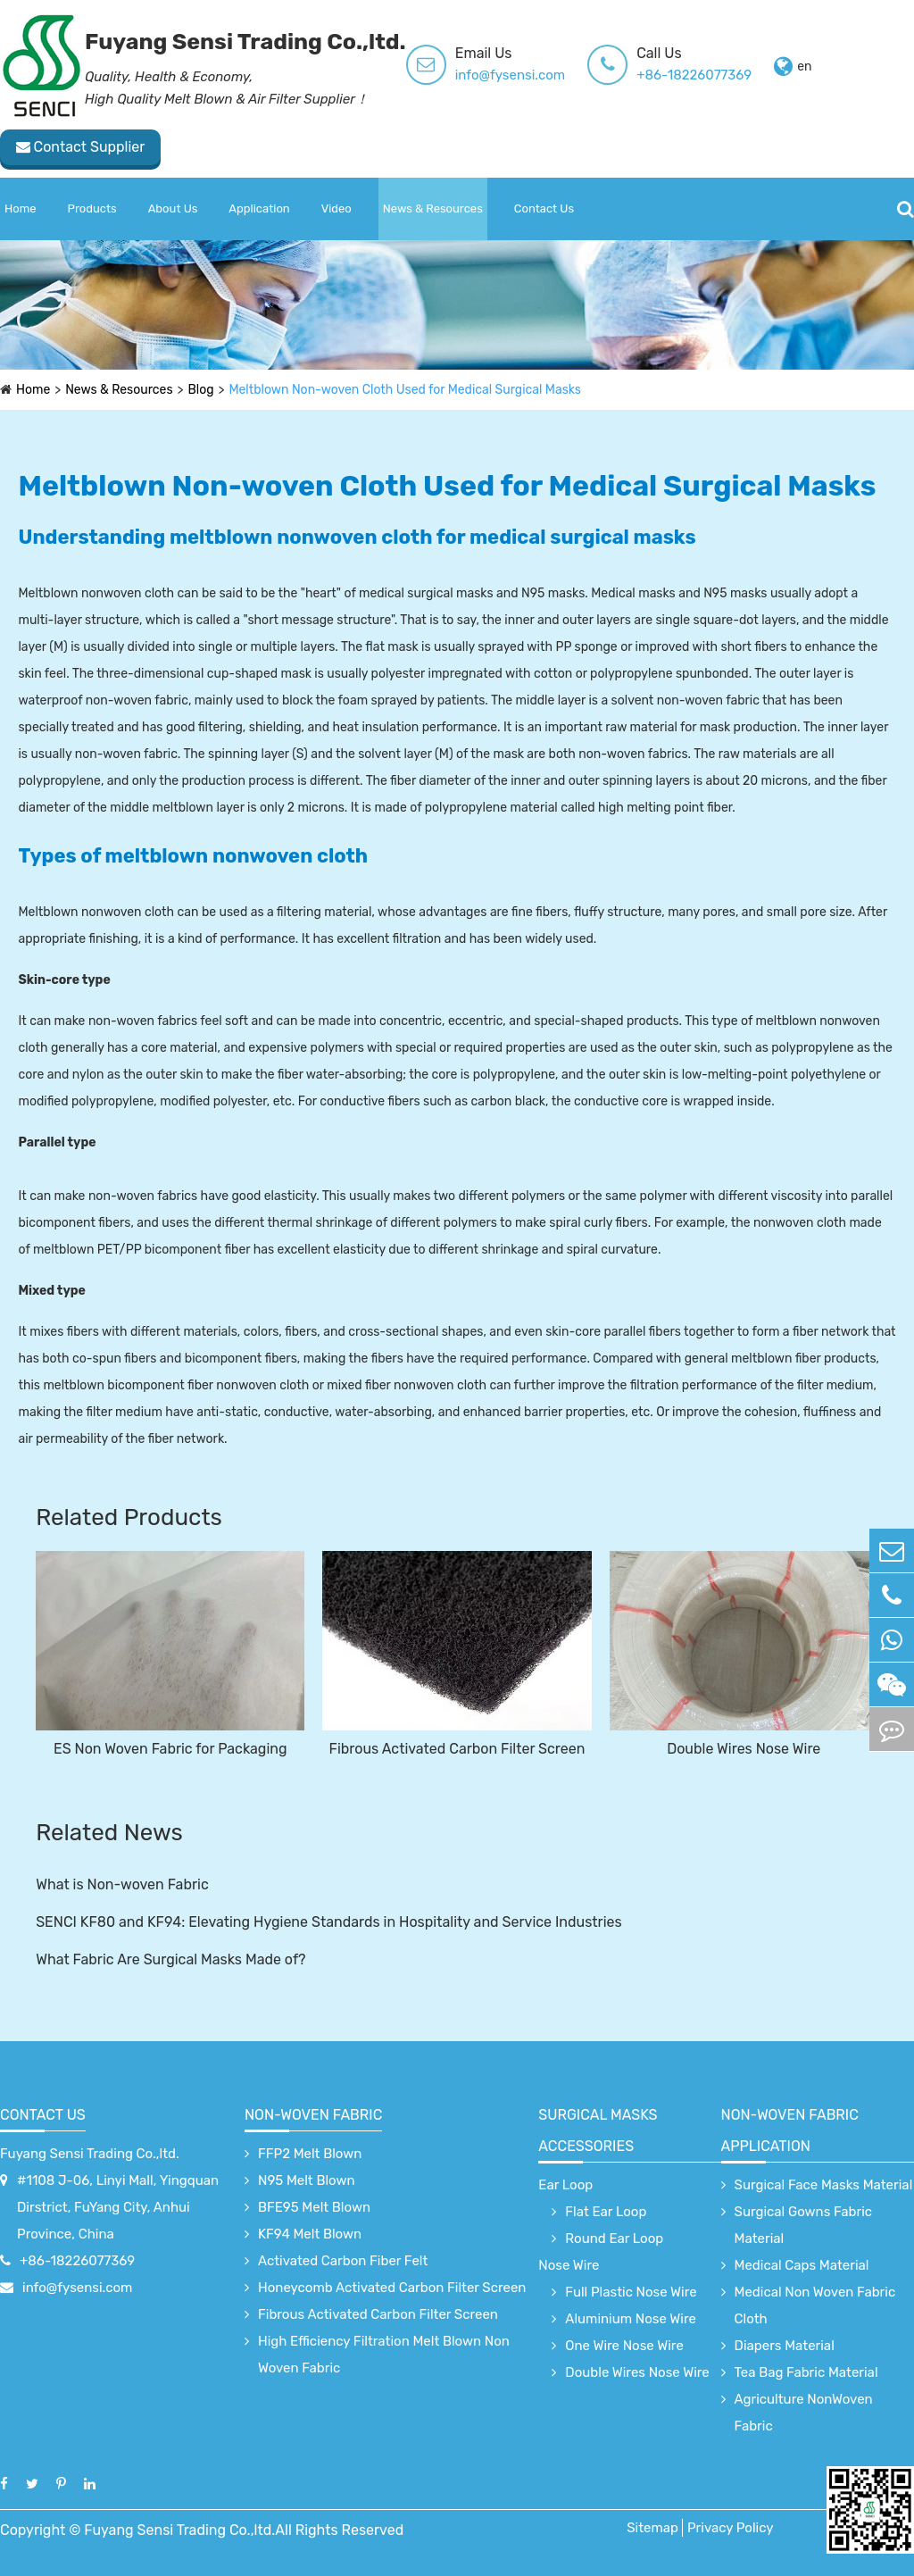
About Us (173, 208)
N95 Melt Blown (306, 2180)
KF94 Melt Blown (309, 2234)
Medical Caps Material (802, 2265)
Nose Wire (568, 2265)
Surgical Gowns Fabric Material (804, 2225)
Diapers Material (785, 2346)
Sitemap (652, 2528)
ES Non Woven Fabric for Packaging (170, 1748)
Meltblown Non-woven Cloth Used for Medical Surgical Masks (405, 389)
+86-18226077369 (694, 75)
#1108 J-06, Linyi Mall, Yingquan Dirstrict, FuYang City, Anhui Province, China (118, 2207)
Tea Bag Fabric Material (806, 2372)
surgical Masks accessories (597, 2130)
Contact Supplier (80, 146)
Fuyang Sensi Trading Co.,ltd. (89, 2154)
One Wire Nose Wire (624, 2346)
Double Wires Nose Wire (743, 1748)
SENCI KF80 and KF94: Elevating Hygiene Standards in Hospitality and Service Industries (329, 1921)
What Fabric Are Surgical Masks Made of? (170, 1959)
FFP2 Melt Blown (309, 2154)
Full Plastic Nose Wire (630, 2292)
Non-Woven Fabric (313, 2114)
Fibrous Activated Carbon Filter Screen (457, 1748)
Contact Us (544, 208)
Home (20, 208)
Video (336, 208)
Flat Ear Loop (605, 2212)
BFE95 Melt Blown (314, 2207)
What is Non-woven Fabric (122, 1884)
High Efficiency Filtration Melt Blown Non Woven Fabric (384, 2354)
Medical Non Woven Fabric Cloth (815, 2305)
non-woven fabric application (790, 2130)
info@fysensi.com (510, 75)
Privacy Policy (730, 2528)
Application (258, 208)
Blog (201, 389)
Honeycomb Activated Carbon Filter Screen (392, 2288)
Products (92, 208)
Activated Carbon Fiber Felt (343, 2261)
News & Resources (433, 208)
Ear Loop (565, 2185)
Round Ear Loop (614, 2238)
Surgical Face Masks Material (824, 2185)
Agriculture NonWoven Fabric (804, 2412)
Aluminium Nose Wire (630, 2319)
